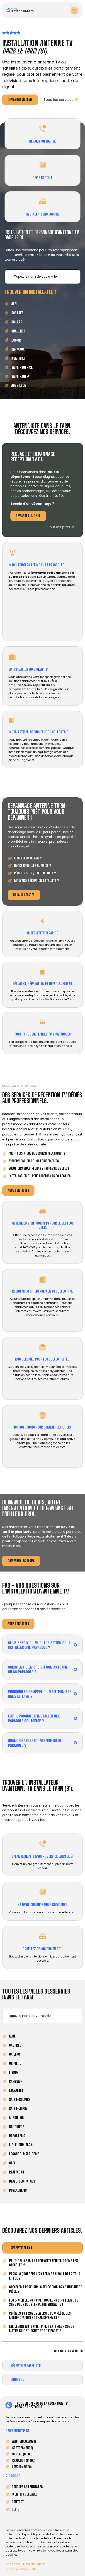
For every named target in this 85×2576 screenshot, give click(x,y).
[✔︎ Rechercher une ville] (42, 276)
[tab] (42, 2247)
